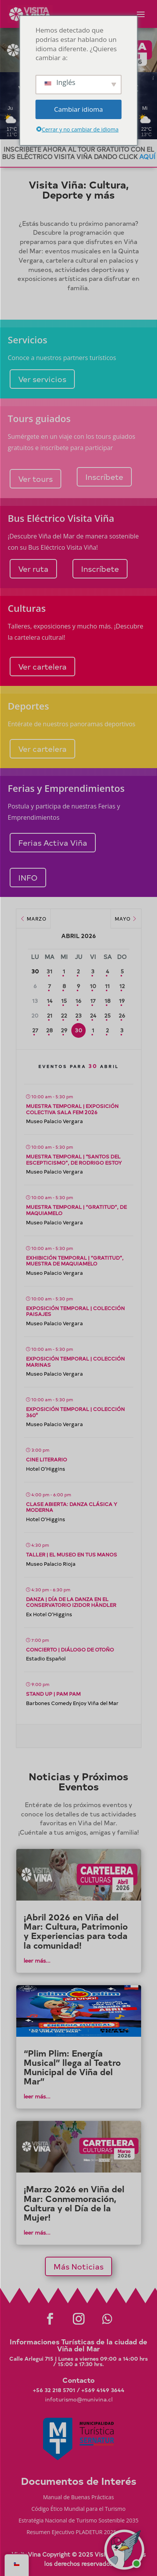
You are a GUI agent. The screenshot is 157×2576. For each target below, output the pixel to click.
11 (107, 986)
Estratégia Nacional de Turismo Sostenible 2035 (79, 2521)
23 (78, 1015)
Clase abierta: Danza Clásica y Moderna (71, 1507)
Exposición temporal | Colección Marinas (75, 1361)
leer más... (37, 1960)
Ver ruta (33, 568)
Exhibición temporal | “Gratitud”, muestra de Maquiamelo (75, 1260)
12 (122, 986)
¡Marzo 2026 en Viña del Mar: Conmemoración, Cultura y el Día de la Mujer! (74, 2203)
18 (107, 1000)
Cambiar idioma (78, 109)
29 (64, 1030)
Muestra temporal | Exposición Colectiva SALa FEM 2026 (72, 1109)
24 (93, 1015)
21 (49, 1015)
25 (107, 1015)
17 (92, 1000)
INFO (28, 877)
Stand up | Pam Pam (53, 1693)
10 (93, 986)
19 (122, 1000)
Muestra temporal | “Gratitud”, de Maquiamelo (76, 1209)
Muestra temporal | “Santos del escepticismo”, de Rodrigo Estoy (74, 1159)
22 (64, 1015)
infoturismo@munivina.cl (78, 2399)
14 (49, 1000)
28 (49, 1030)
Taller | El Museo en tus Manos (71, 1554)
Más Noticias (78, 2266)
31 (49, 971)
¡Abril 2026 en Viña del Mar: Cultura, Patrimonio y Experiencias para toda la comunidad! (76, 1931)
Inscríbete (104, 476)
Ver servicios (42, 379)
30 (78, 1030)
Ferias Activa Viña (52, 842)
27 (35, 1030)
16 (78, 1000)
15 (64, 1000)
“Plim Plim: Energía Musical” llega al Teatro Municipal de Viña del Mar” (72, 2067)
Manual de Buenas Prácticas (78, 2498)
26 (122, 1015)
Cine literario (46, 1459)
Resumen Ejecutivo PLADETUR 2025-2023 (78, 2532)
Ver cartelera (42, 666)
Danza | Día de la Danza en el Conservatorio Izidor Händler (71, 1602)
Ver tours (35, 478)
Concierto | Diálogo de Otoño (70, 1649)
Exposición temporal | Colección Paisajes (75, 1311)
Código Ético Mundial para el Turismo (78, 2509)
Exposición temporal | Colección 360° (75, 1412)
